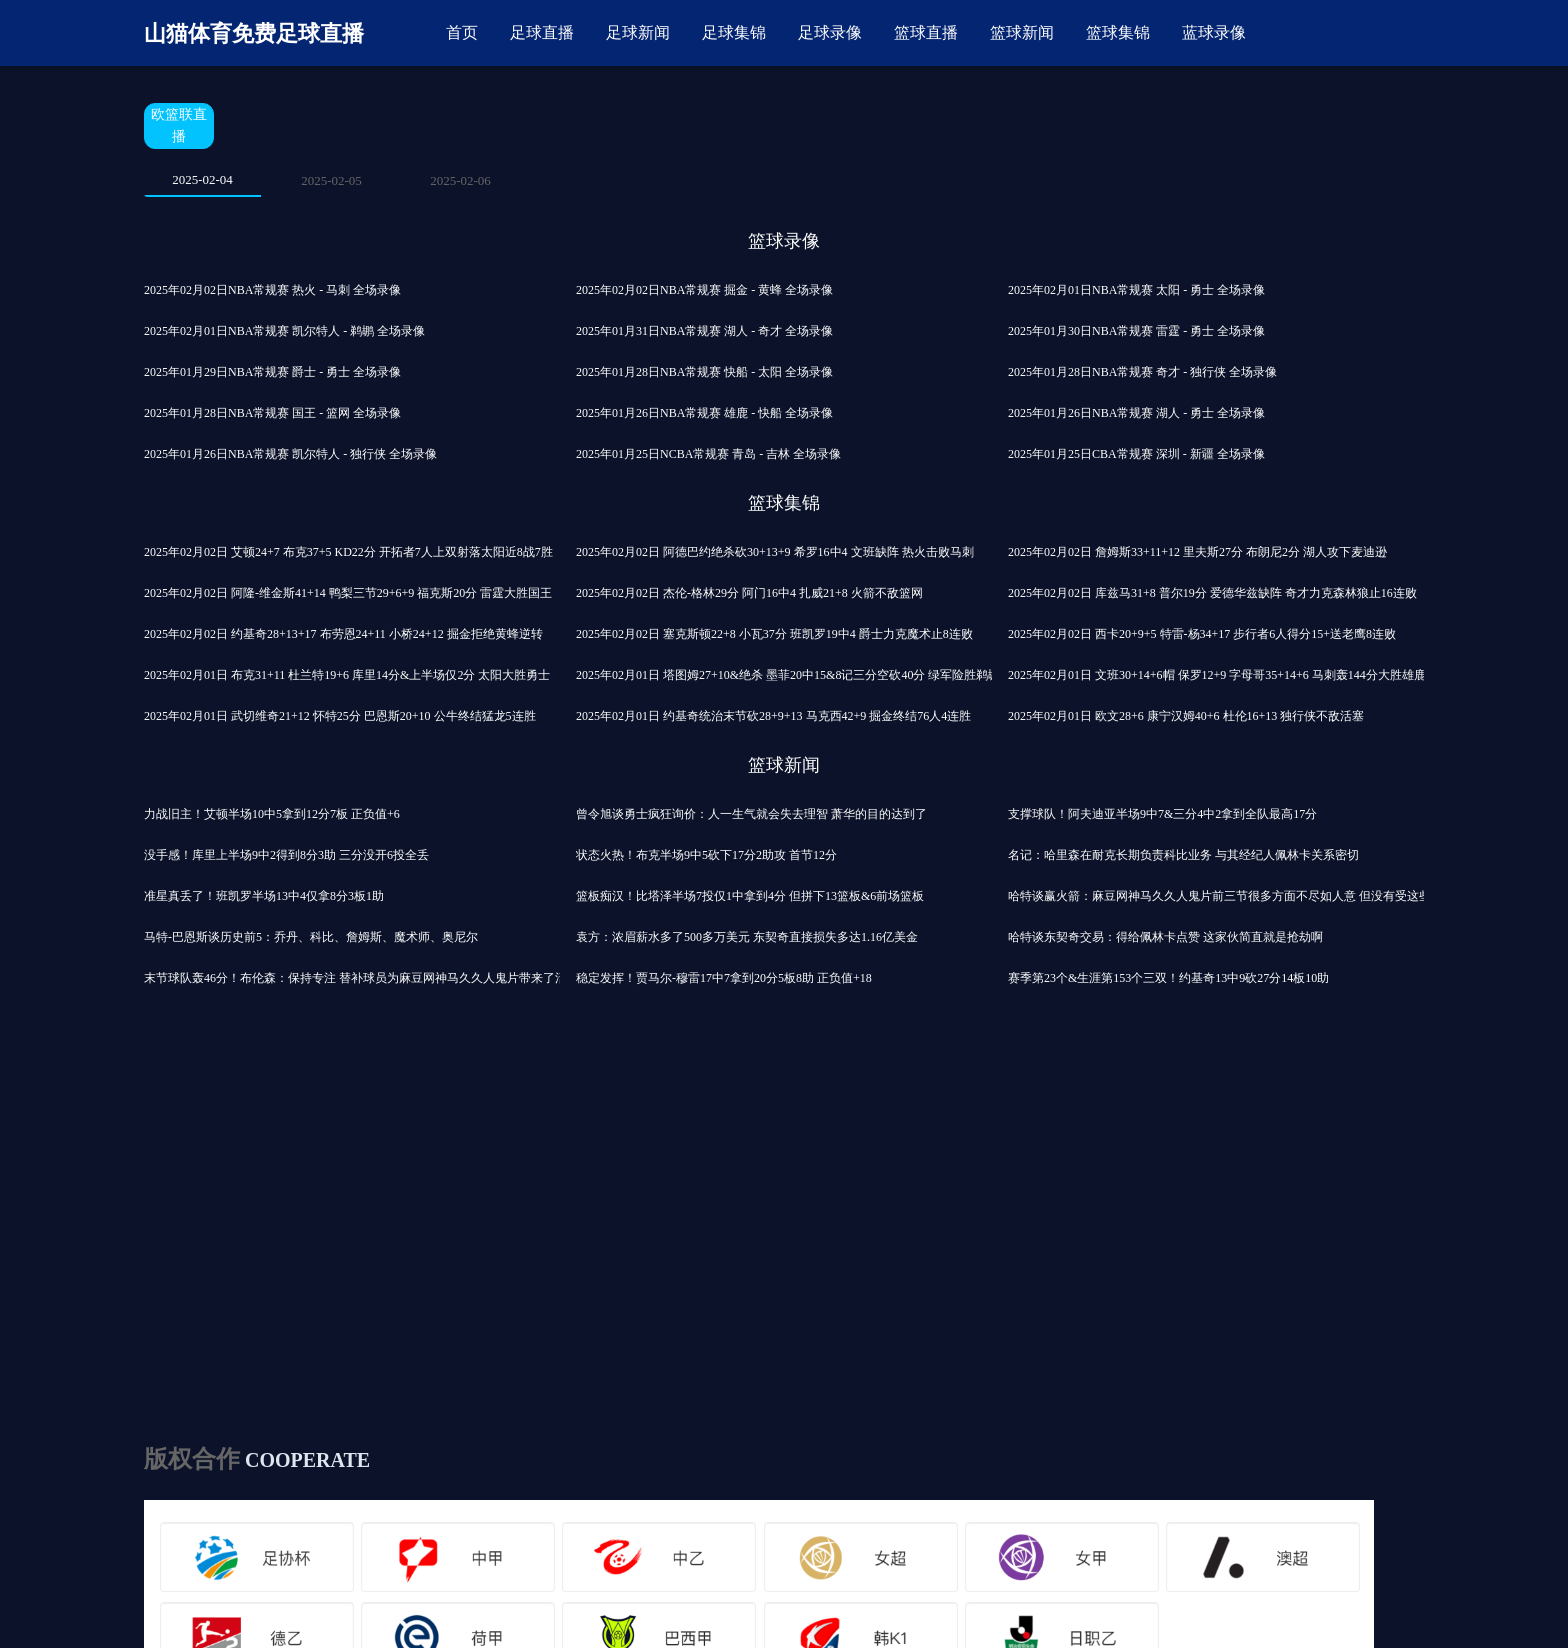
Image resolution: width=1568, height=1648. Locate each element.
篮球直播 (926, 32)
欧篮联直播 (179, 125)
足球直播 (542, 32)
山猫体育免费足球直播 (254, 33)
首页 (462, 32)
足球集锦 (734, 32)
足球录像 (830, 32)
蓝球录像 (1214, 32)
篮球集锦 (1118, 32)
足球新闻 (638, 32)
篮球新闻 (1022, 32)
